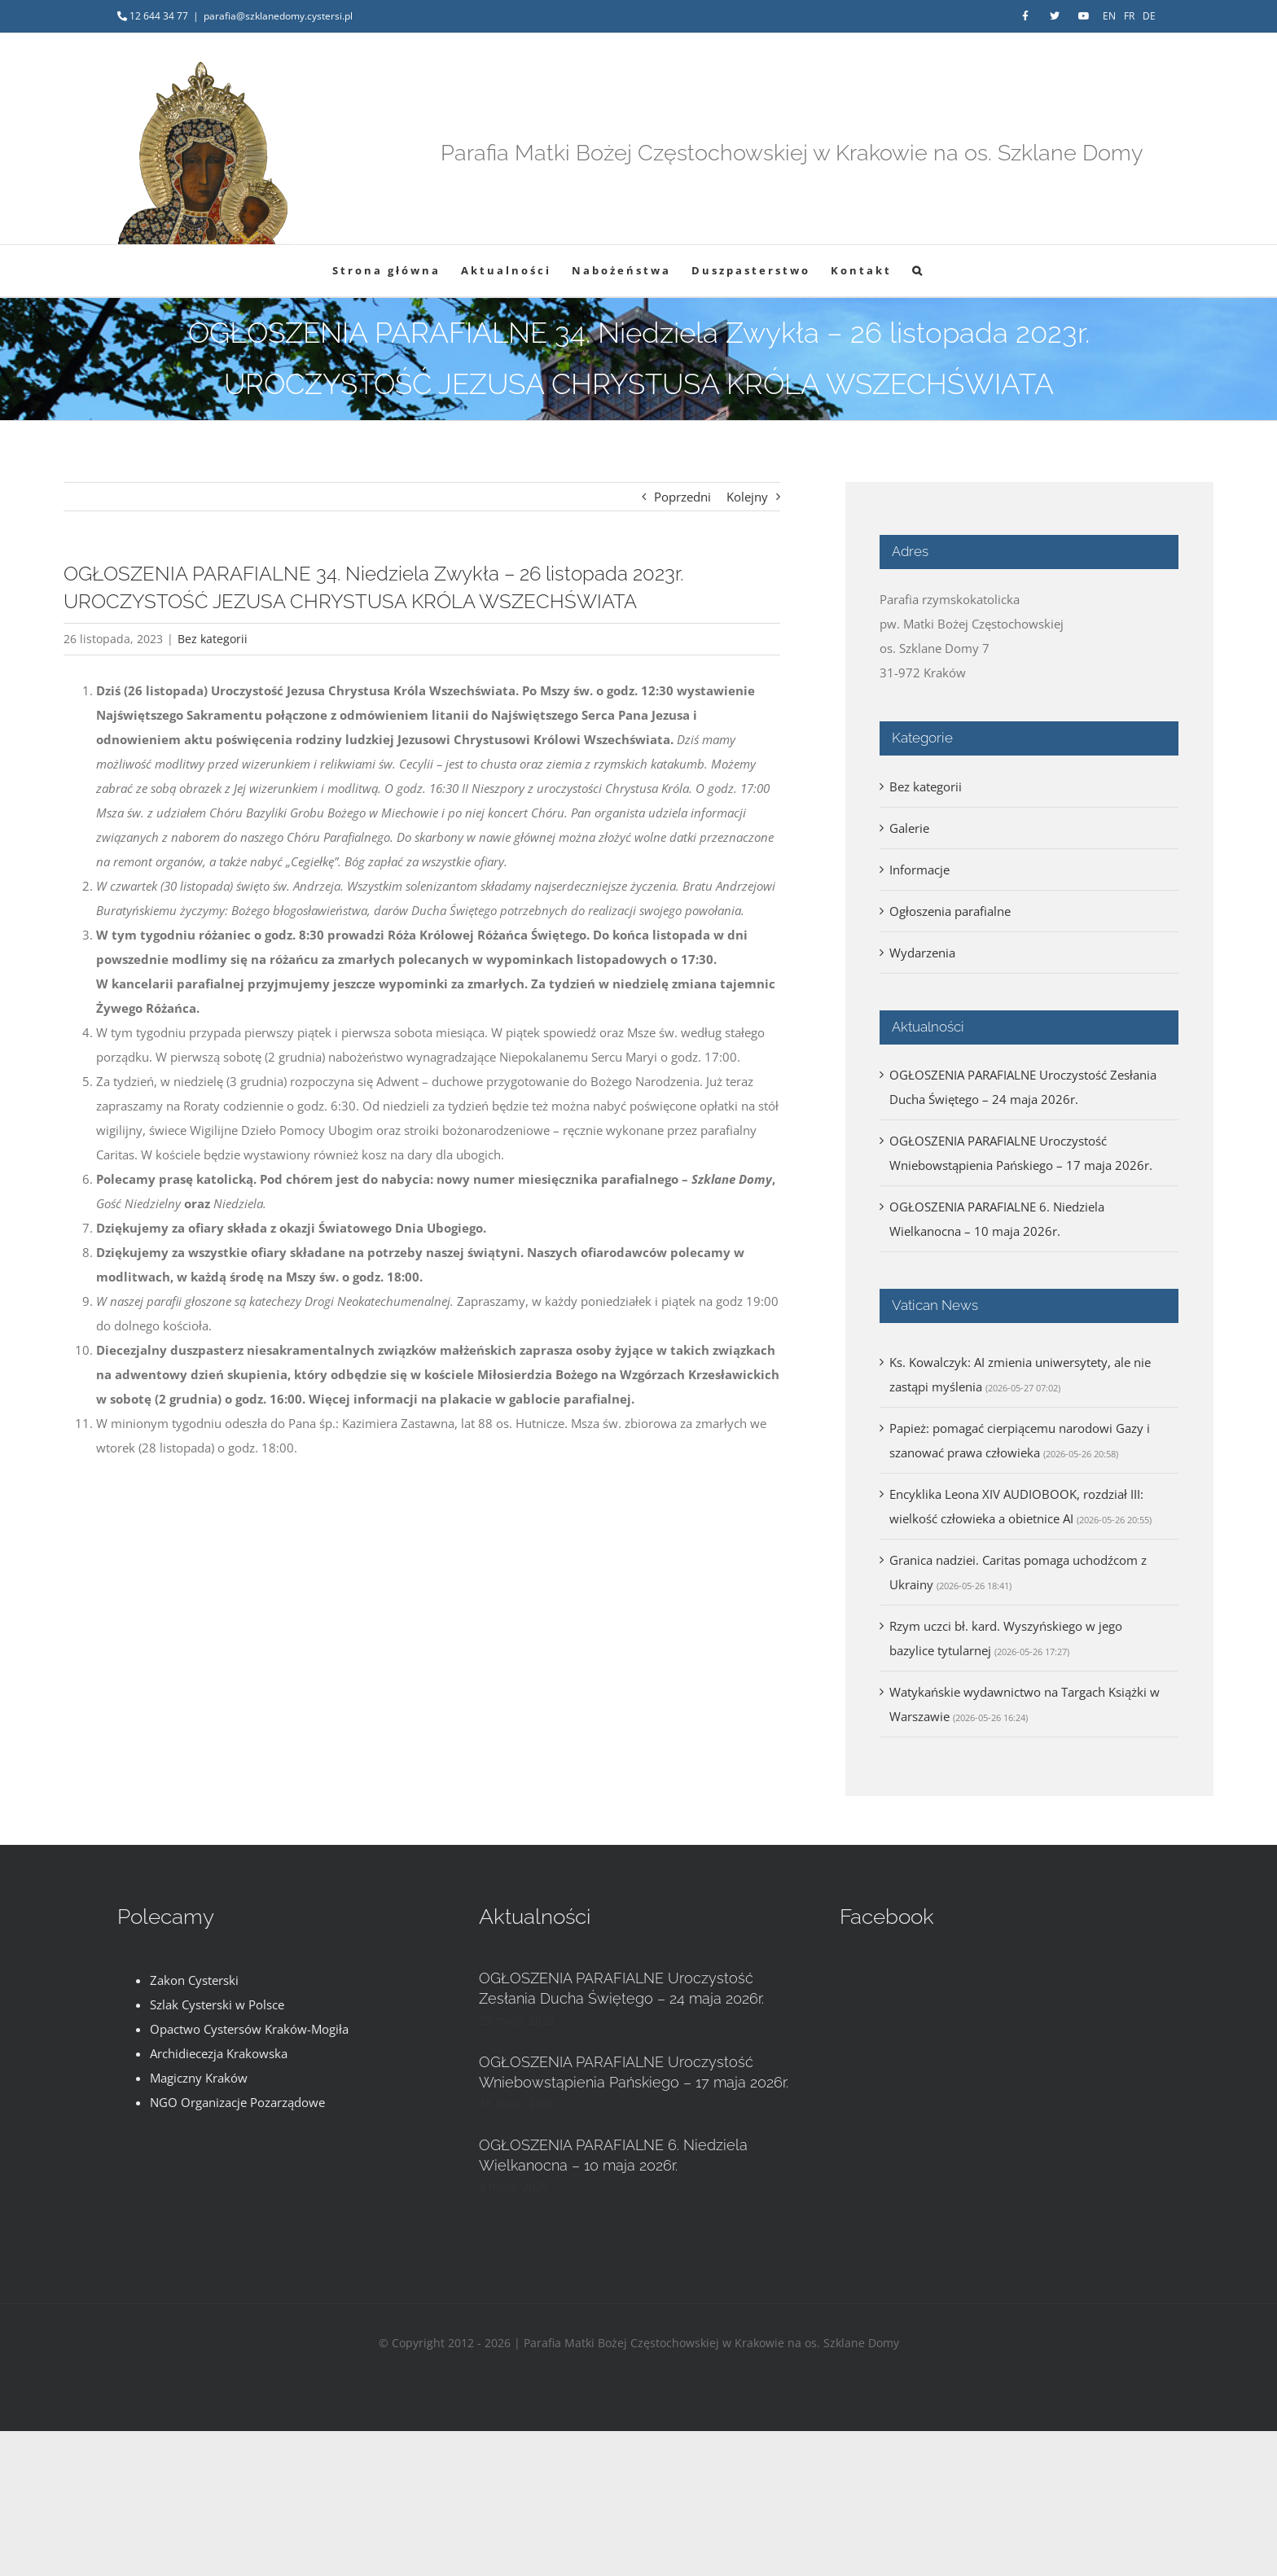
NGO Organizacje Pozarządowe (237, 2102)
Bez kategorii (213, 638)
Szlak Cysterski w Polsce (217, 2004)
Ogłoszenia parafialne (950, 911)
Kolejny (747, 496)
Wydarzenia (922, 952)
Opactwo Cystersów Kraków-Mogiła (249, 2029)
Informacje (919, 869)
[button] (918, 270)
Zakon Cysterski (194, 1980)
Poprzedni (682, 496)
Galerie (909, 828)
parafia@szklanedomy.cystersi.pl (278, 16)
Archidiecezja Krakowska (218, 2053)
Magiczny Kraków (199, 2078)
